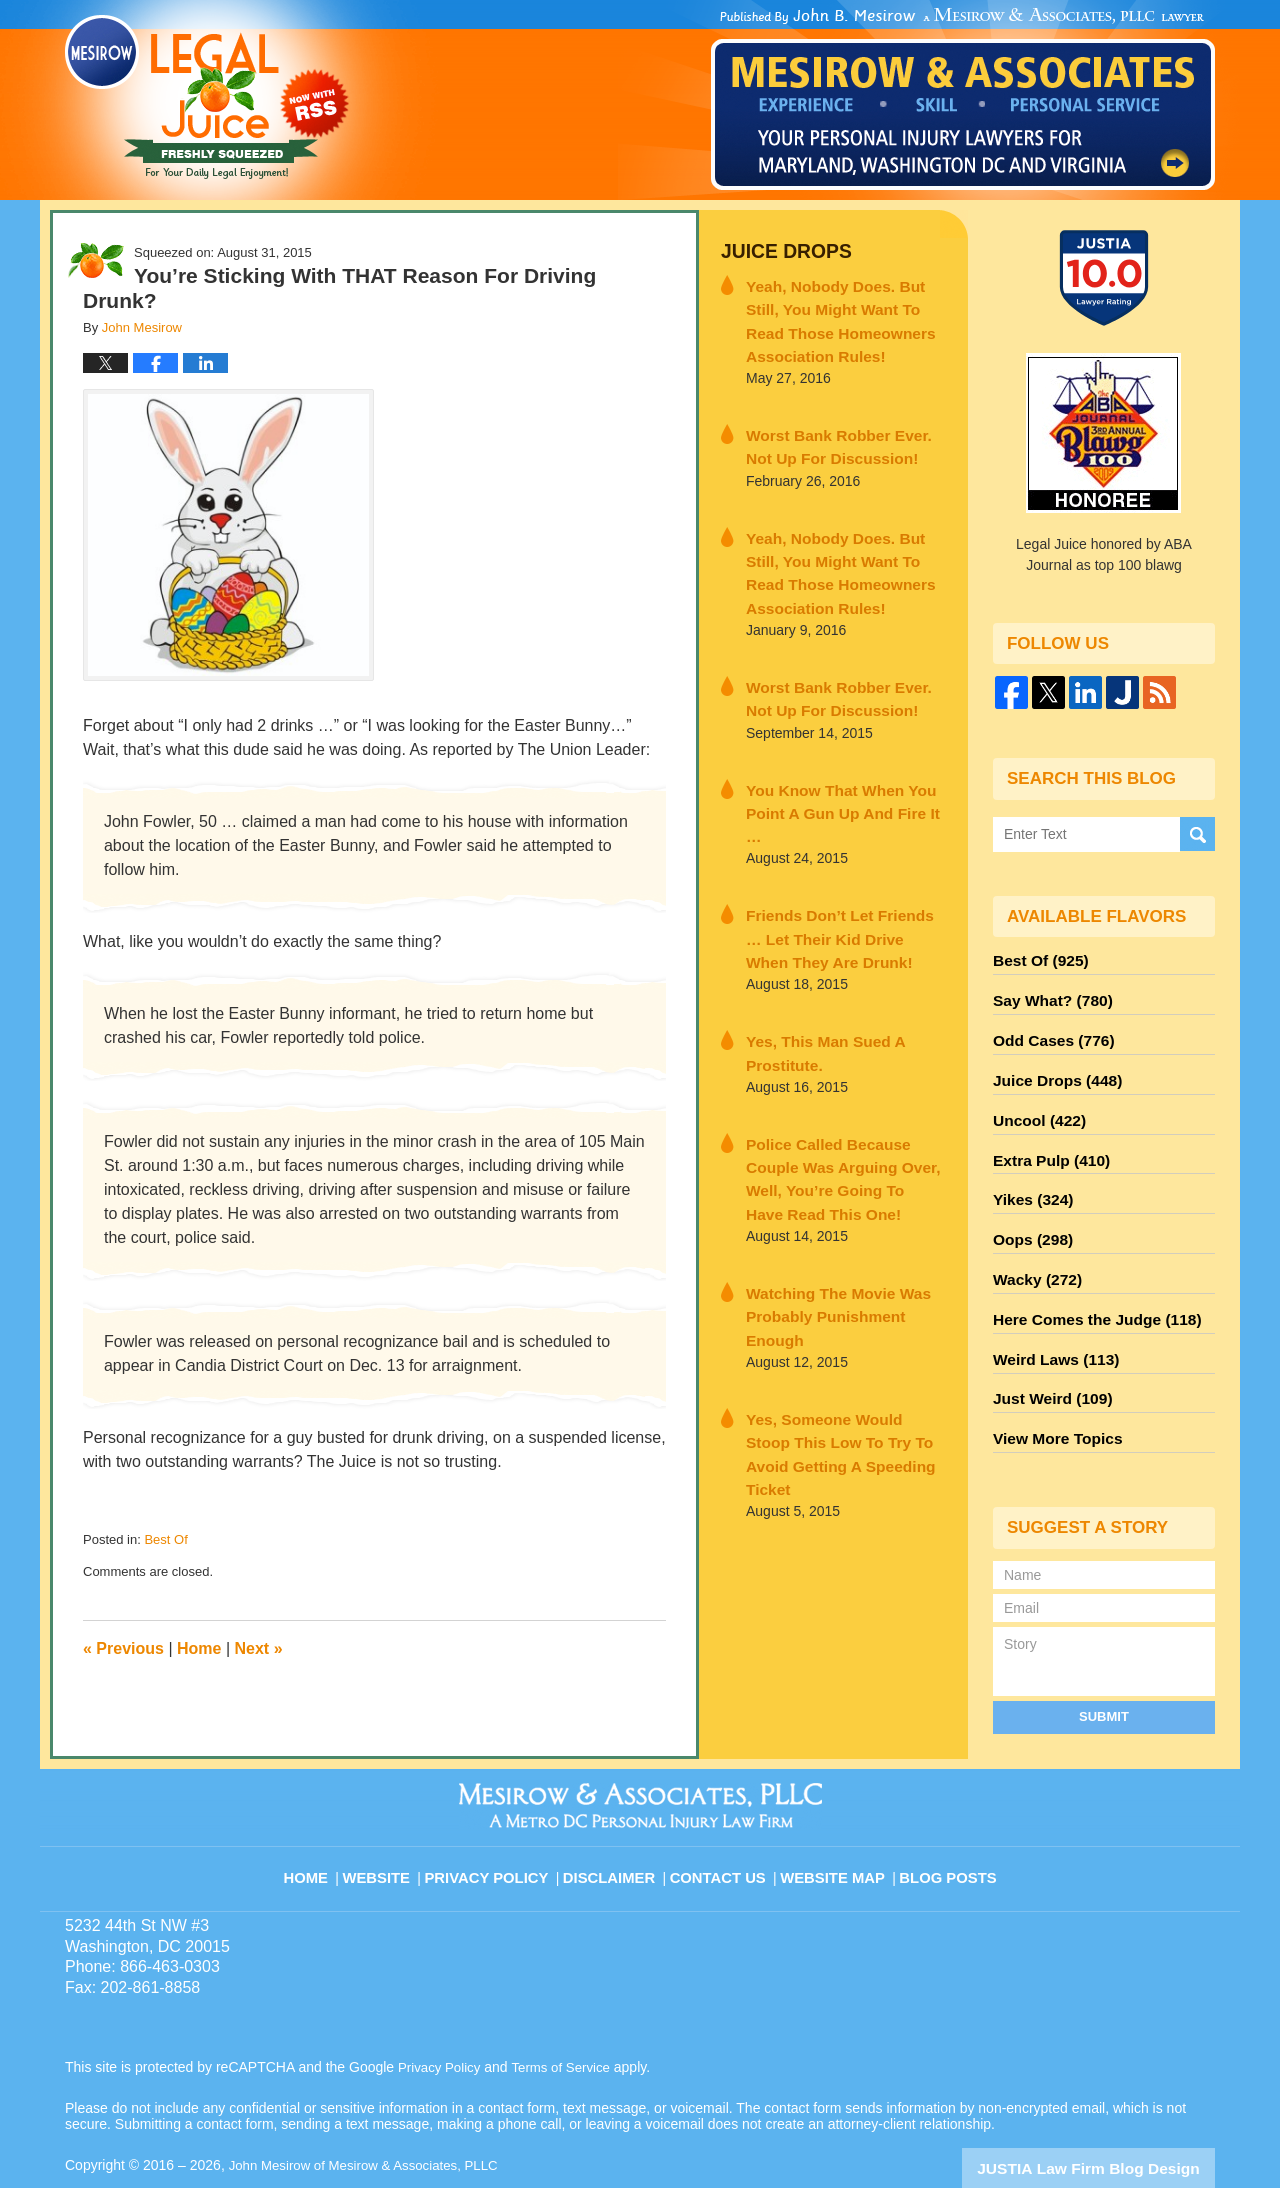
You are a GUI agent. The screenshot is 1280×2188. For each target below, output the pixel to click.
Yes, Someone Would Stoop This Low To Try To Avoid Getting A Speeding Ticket (833, 1311)
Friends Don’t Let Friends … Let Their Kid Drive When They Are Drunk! (841, 877)
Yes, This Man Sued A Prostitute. (814, 985)
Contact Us (724, 1816)
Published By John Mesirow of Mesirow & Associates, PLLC (963, 99)
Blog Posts (946, 1816)
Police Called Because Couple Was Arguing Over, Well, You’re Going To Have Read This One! (843, 1094)
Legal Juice (207, 97)
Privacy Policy (501, 1816)
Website (394, 1816)
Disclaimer (617, 1816)
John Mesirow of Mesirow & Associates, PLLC (371, 2115)
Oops (1029, 1211)
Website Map (835, 1816)
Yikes (1029, 1175)
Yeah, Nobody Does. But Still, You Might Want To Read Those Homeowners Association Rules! (844, 313)
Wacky (1033, 1247)
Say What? (1047, 995)
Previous (123, 1648)
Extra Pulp (1046, 1139)
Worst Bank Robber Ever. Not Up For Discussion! (837, 432)
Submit (1104, 1665)
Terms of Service (568, 2017)
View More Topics (1051, 1391)
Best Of (165, 1539)
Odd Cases (1048, 1031)
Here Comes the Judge (1087, 1283)
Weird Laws (1050, 1319)
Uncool (1035, 1103)
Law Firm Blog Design (1119, 2117)
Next (259, 1648)
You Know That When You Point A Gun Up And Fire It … (836, 768)
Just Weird (1047, 1355)
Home (199, 1648)
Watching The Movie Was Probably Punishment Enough (838, 1202)
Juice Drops (778, 250)
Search (1197, 833)
